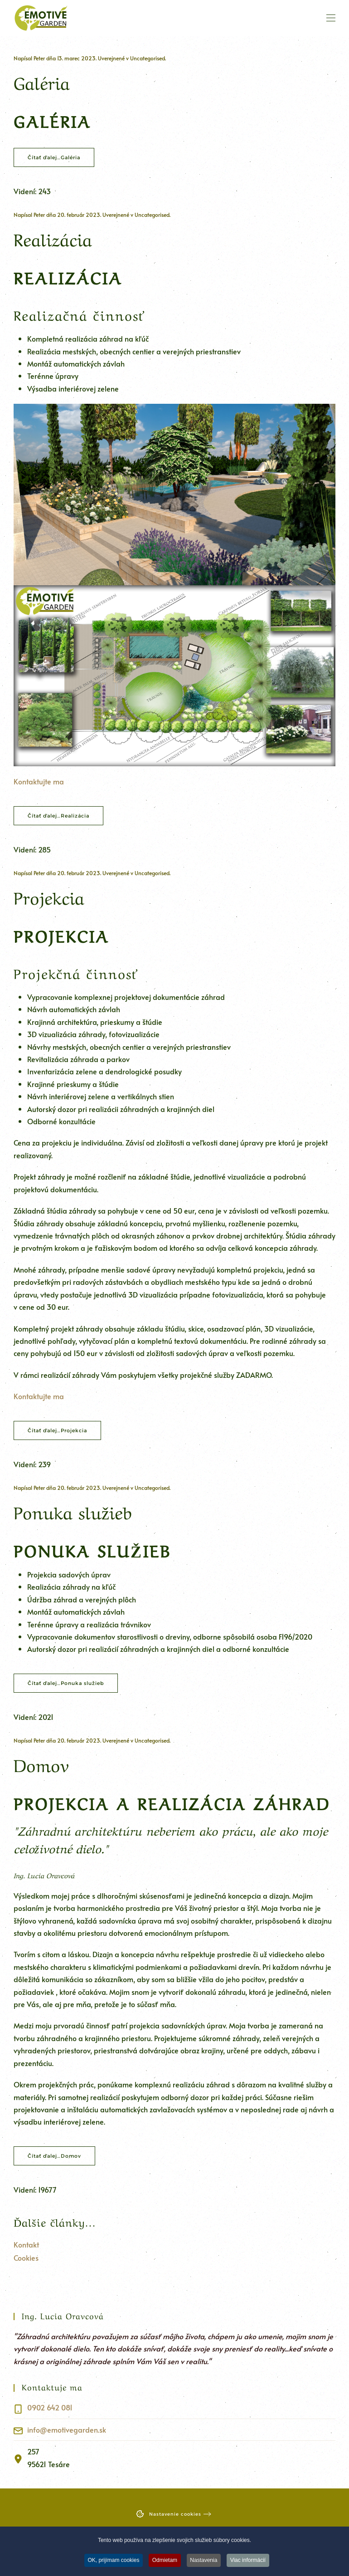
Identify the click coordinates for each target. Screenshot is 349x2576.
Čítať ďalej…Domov (54, 2156)
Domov (41, 1763)
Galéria (42, 81)
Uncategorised (147, 58)
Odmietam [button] (164, 2562)
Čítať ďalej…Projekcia (57, 1430)
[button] (330, 18)
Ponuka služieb (73, 1510)
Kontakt (26, 2244)
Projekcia (49, 896)
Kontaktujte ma (39, 781)
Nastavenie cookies (168, 2513)
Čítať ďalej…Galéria (54, 157)
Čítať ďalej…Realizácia (58, 816)
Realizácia (53, 237)
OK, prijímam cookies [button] (113, 2562)
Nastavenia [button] (204, 2562)
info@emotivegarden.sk (66, 2429)
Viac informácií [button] (248, 2562)
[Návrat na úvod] (41, 18)
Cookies (26, 2258)
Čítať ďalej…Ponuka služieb (66, 1683)
